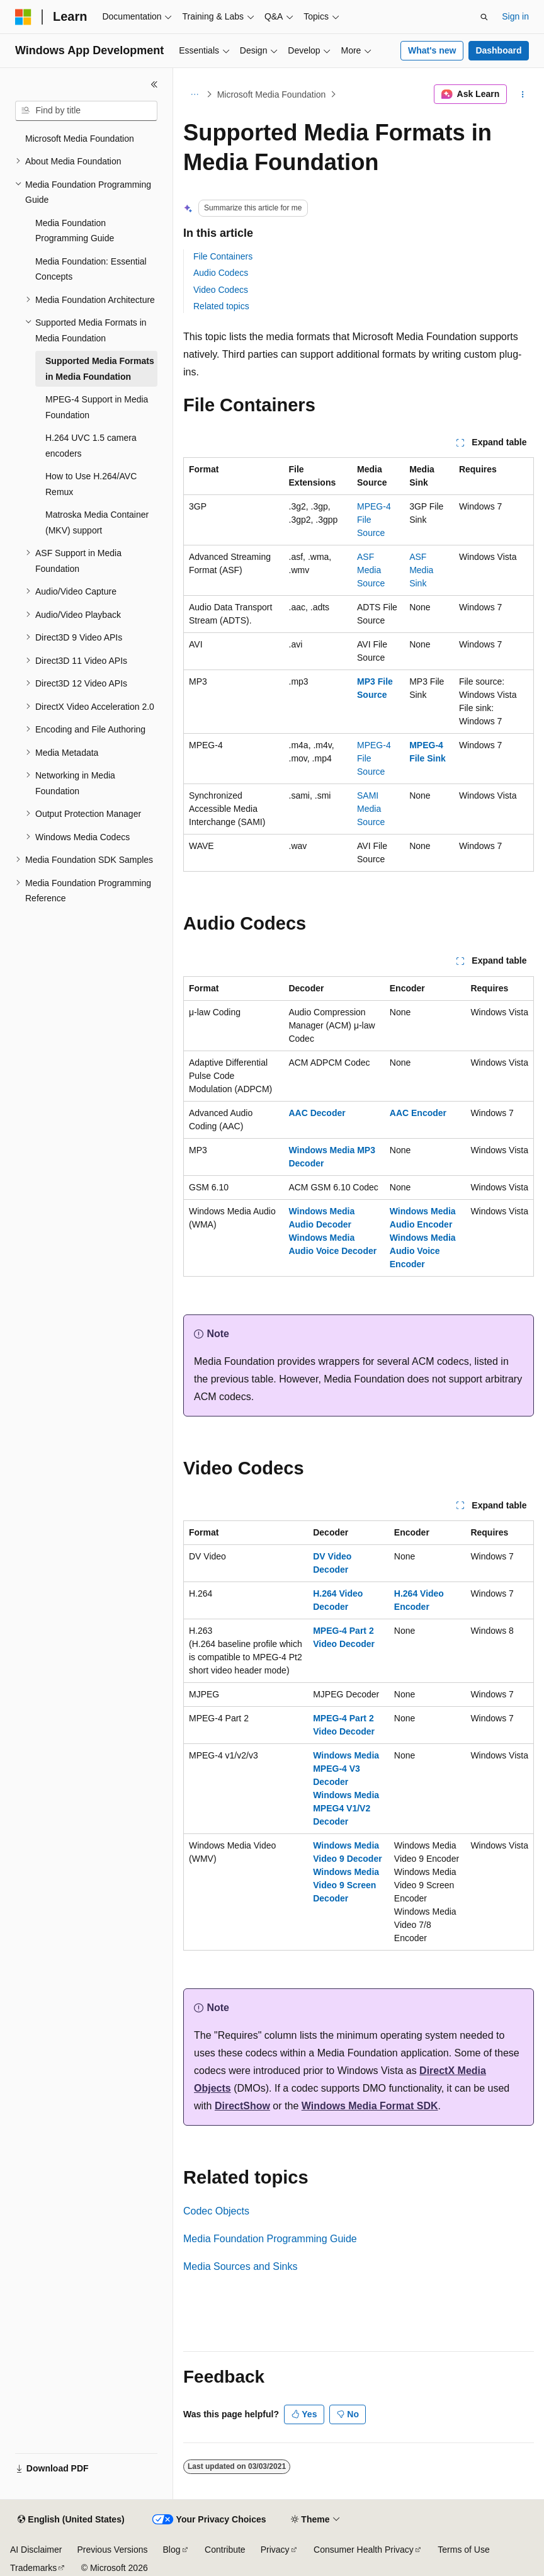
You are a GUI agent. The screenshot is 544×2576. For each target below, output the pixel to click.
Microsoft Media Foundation (271, 94)
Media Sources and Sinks (240, 2266)
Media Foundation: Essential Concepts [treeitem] (91, 269)
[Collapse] (154, 84)
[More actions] (523, 94)
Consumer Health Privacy (364, 2550)
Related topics (221, 306)
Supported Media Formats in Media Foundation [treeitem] (99, 369)
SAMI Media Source (371, 808)
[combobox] (86, 111)
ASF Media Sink (421, 570)
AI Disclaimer (36, 2550)
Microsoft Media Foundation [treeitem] (79, 139)
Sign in (515, 16)
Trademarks (33, 2568)
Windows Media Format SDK (370, 2105)
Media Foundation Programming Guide (270, 2238)
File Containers (222, 256)
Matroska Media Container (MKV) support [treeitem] (97, 522)
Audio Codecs (220, 273)
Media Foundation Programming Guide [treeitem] (74, 231)
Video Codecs (220, 290)
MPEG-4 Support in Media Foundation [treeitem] (96, 407)
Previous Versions (112, 2550)
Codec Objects (216, 2211)
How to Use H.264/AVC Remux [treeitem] (91, 484)
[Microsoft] (23, 17)
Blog (172, 2550)
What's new (432, 50)
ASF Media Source (371, 570)
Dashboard (498, 50)
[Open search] (484, 17)
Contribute (225, 2550)
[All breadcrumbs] (194, 94)
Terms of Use (463, 2550)
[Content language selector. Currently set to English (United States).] (71, 2520)
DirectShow (242, 2105)
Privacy (275, 2550)
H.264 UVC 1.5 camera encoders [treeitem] (91, 446)
